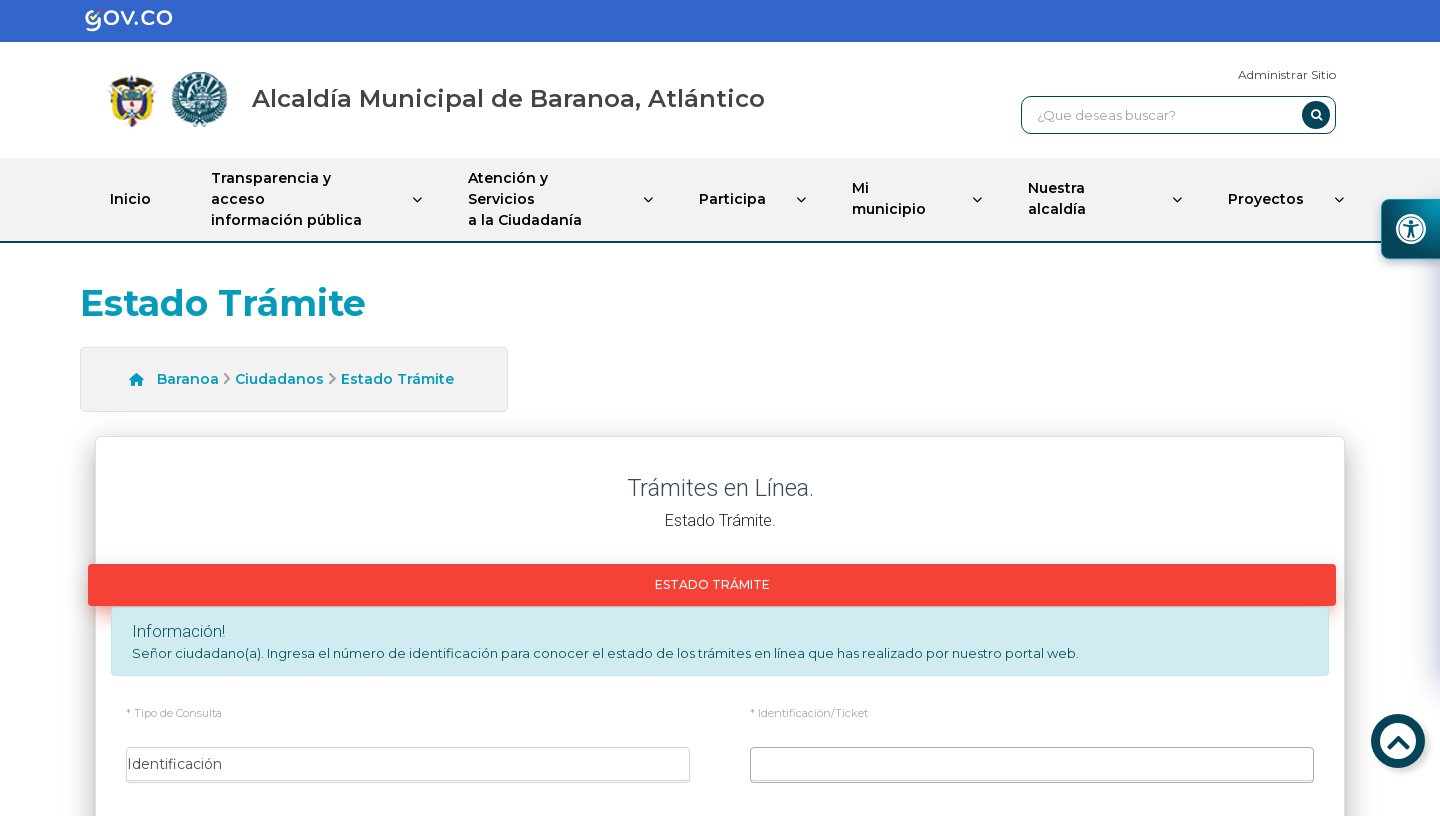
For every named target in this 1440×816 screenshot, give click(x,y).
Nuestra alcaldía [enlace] (1057, 198)
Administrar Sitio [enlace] (1287, 74)
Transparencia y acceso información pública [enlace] (286, 199)
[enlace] (144, 21)
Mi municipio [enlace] (889, 198)
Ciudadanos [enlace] (279, 379)
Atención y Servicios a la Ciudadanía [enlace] (525, 199)
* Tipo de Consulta (174, 714)
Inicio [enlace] (130, 199)
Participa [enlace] (732, 199)
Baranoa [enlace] (188, 379)
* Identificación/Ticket (809, 714)
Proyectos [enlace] (1266, 199)
